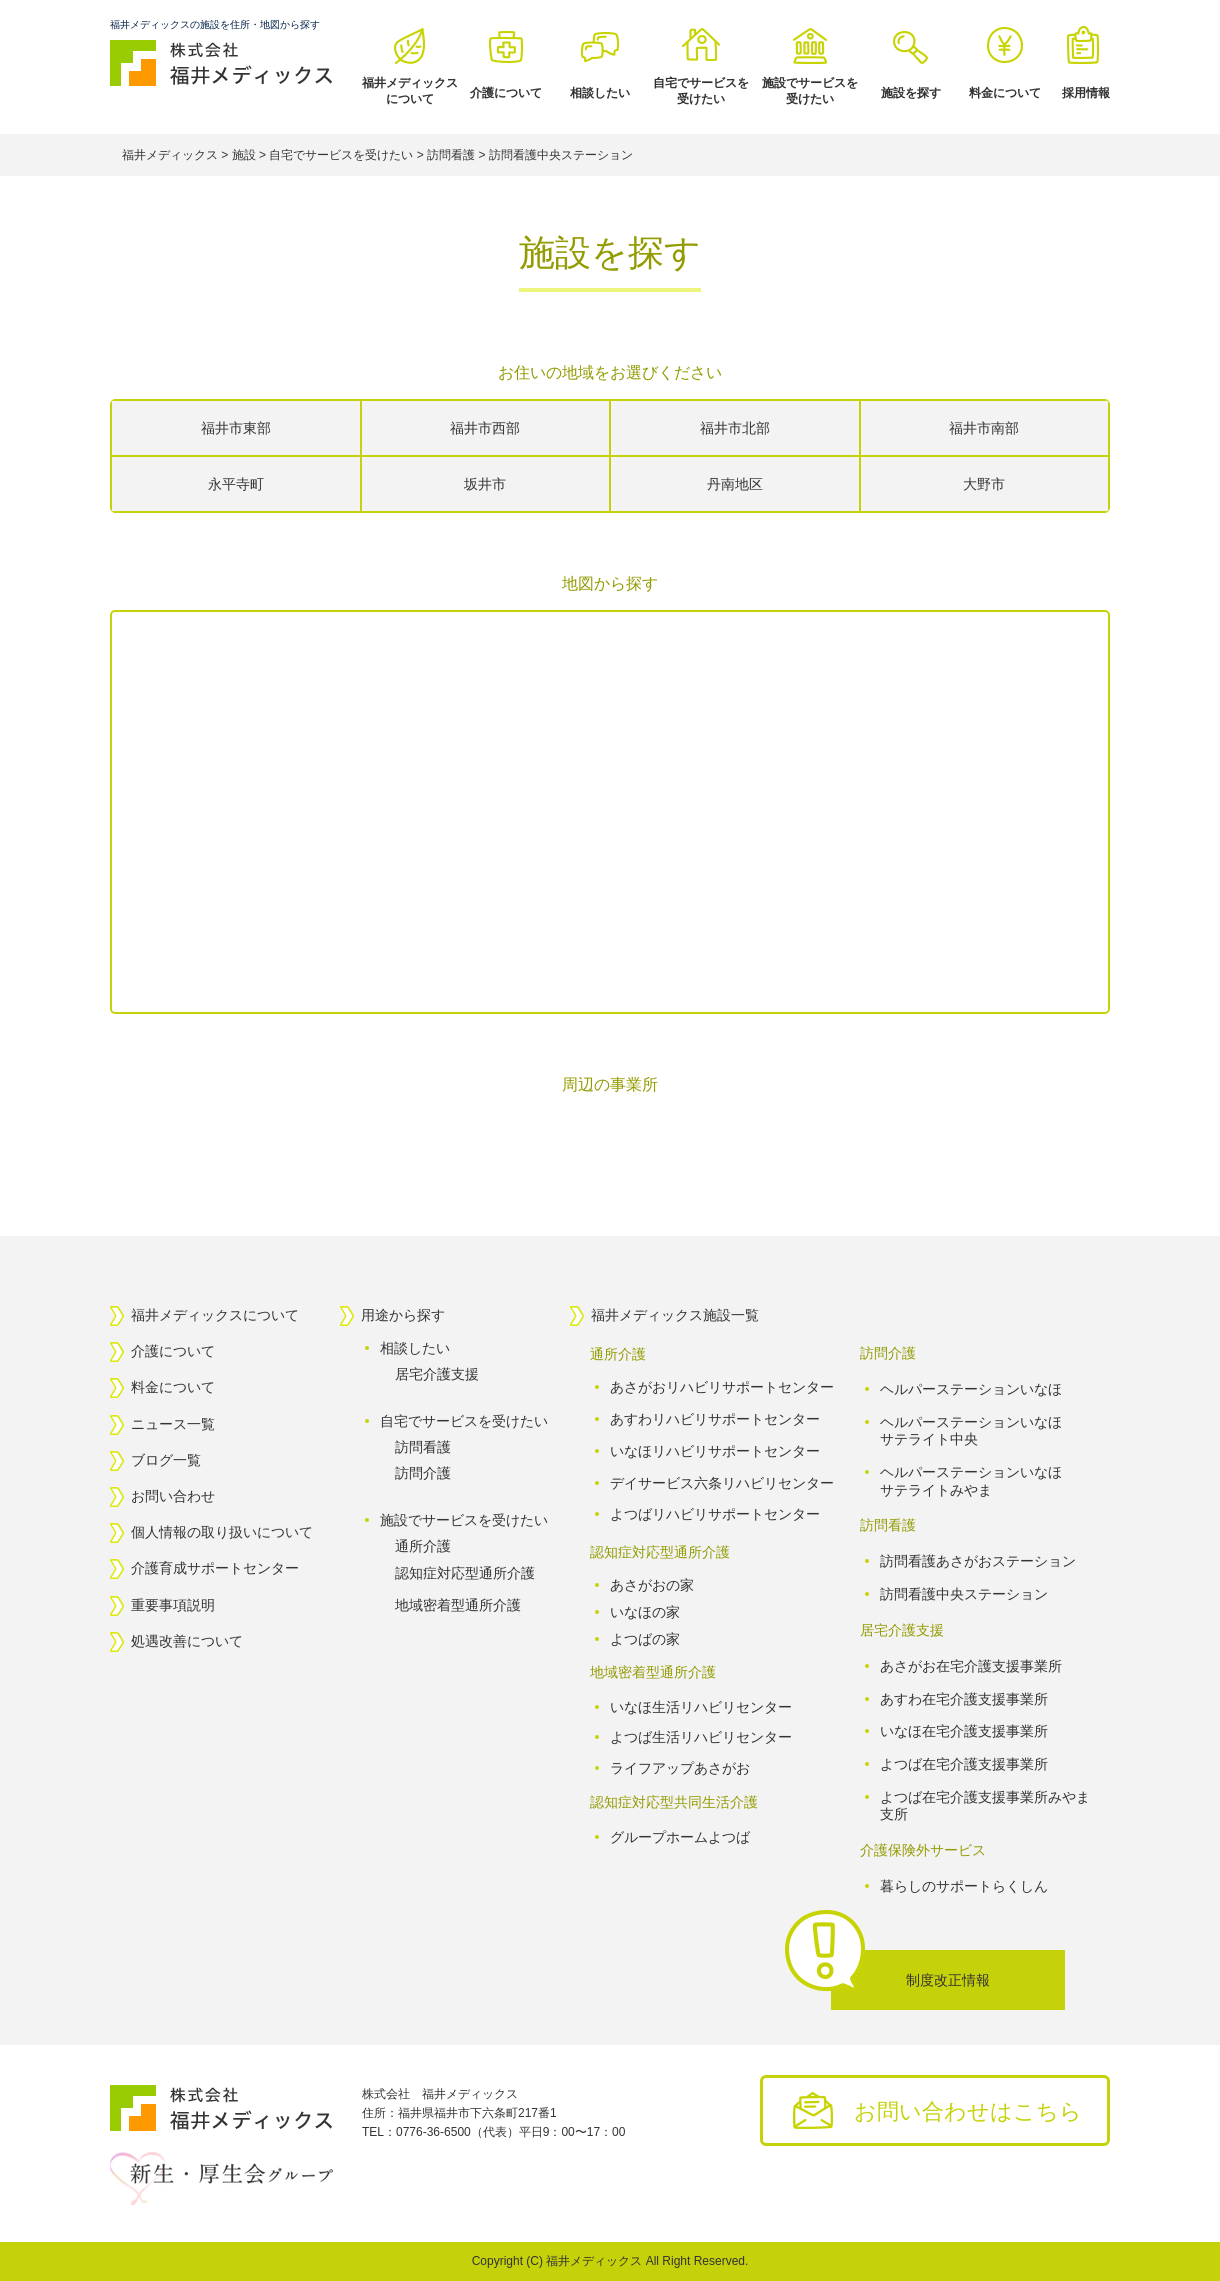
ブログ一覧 (166, 1460)
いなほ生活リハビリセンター (701, 1707)
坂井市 (485, 484)
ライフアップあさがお (680, 1768)
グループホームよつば (680, 1837)
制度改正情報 (948, 1980)
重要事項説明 (173, 1605)
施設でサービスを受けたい (810, 91)
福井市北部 (735, 428)
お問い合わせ (173, 1496)
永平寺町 (236, 484)
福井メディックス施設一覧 (675, 1315)
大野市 (984, 484)
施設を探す (911, 93)
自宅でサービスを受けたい (701, 91)
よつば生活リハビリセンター (701, 1738)
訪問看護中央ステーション (964, 1594)
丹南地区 (735, 484)
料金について (1005, 93)
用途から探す (403, 1315)
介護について (506, 93)
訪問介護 (423, 1473)
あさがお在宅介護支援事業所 (971, 1666)
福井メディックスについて (410, 91)
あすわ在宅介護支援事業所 (964, 1698)
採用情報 (1086, 93)
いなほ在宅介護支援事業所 (964, 1731)
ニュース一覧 (173, 1424)
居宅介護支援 (437, 1374)
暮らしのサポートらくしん (964, 1886)
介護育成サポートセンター (215, 1569)
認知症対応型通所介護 (465, 1573)
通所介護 (423, 1546)
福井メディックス (594, 2261)
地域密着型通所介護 (458, 1605)
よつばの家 (645, 1639)
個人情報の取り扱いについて (222, 1532)
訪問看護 (423, 1447)
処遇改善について (187, 1641)
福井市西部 (485, 428)
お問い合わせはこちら (968, 2111)
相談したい (600, 93)
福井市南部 (984, 428)
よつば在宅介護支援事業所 (964, 1764)
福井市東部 (236, 428)
